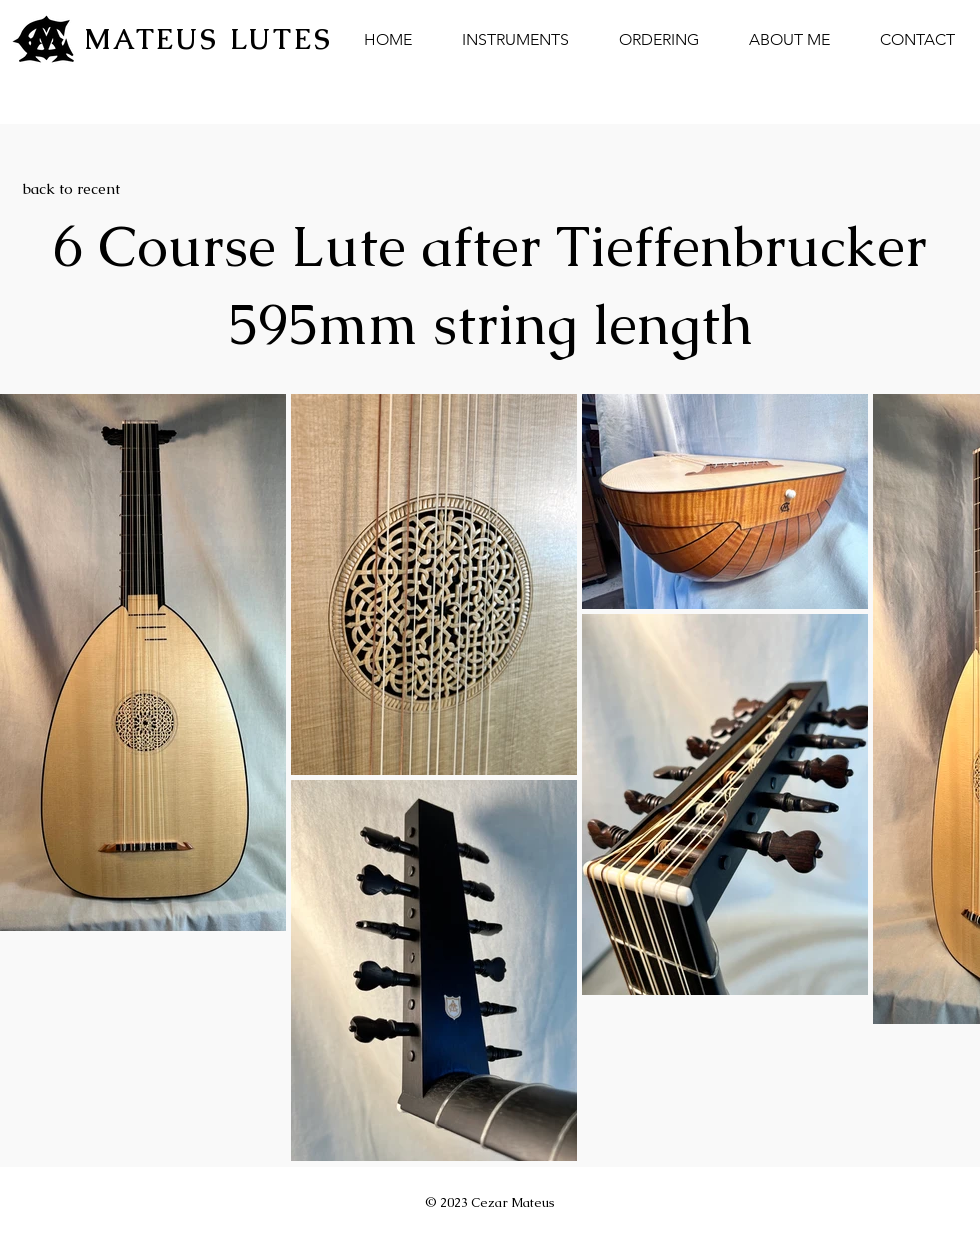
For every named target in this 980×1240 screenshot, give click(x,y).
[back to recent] (71, 188)
